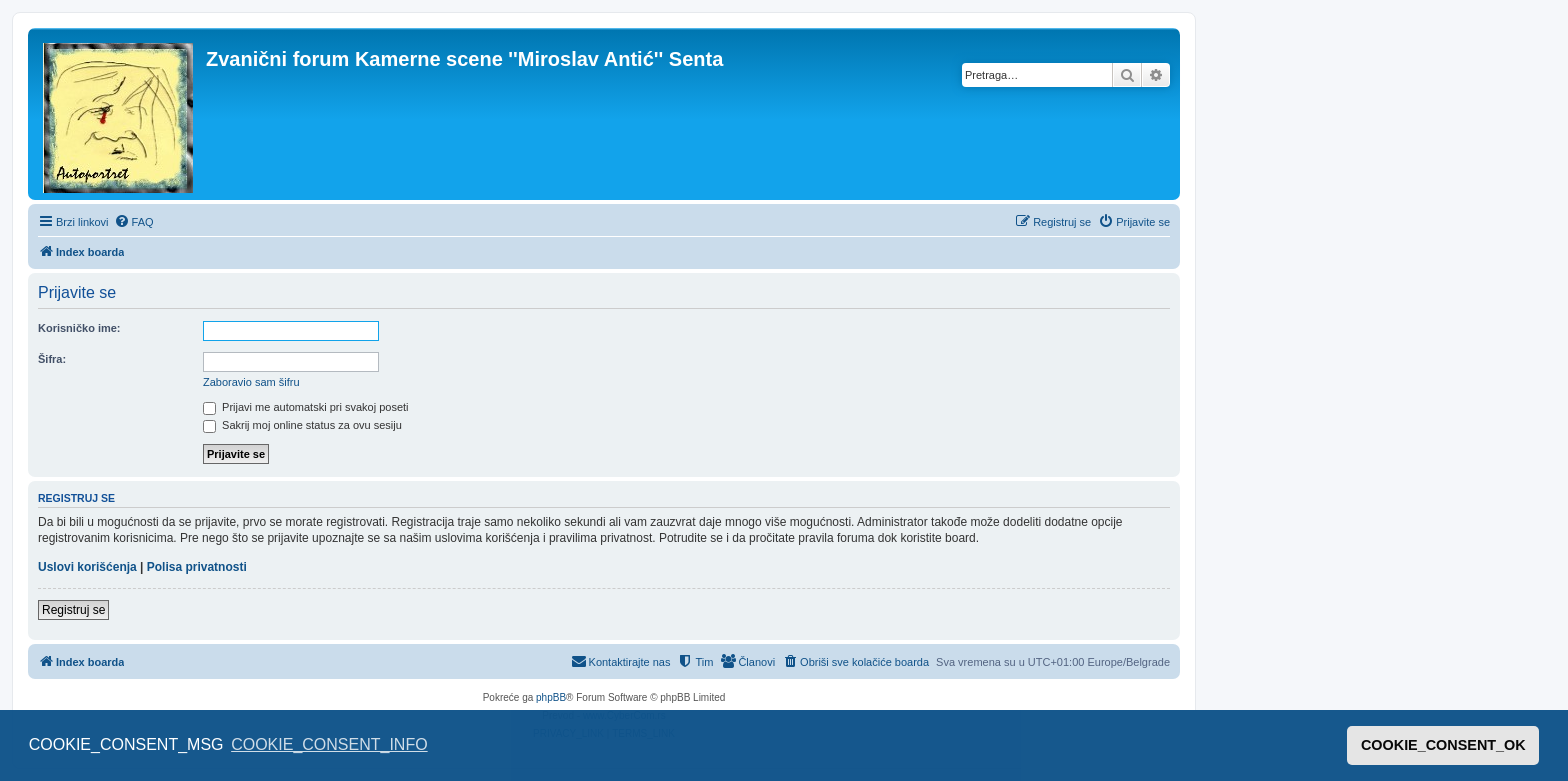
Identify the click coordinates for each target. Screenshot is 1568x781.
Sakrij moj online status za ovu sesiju (302, 425)
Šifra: (52, 359)
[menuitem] (134, 222)
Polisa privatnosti (197, 567)
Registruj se (73, 610)
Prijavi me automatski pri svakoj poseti (306, 407)
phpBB (551, 697)
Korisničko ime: (79, 328)
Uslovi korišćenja (87, 567)
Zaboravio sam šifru (251, 382)
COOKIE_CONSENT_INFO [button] (329, 744)
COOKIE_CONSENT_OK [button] (1443, 745)
